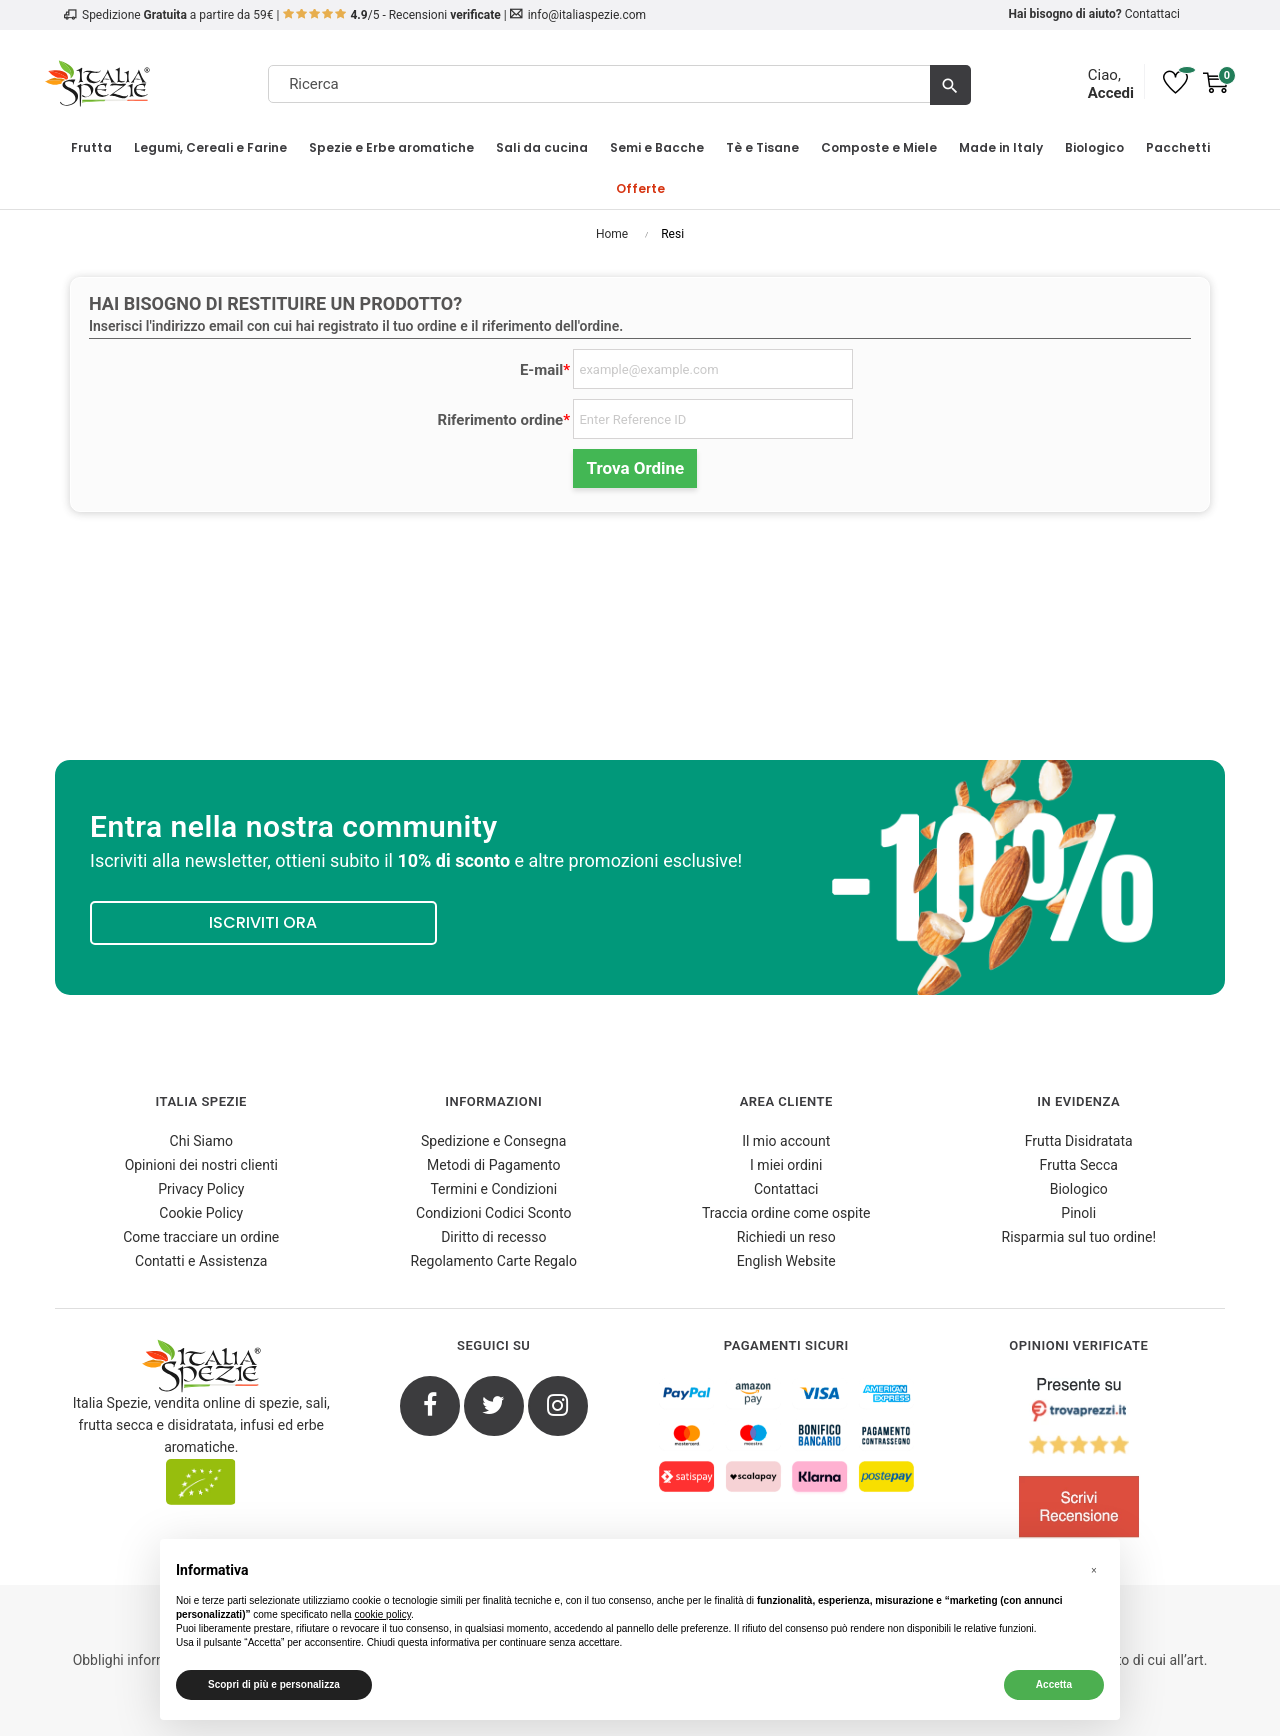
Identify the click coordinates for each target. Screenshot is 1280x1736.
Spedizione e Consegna (493, 1141)
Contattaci (1152, 14)
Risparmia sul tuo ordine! (1079, 1237)
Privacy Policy (201, 1189)
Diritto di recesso (493, 1237)
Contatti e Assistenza (201, 1261)
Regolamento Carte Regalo (494, 1261)
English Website (786, 1261)
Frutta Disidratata (1079, 1141)
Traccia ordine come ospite (786, 1213)
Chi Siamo (201, 1141)
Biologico (1079, 1189)
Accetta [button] (1054, 1684)
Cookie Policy (201, 1213)
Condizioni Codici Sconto (493, 1213)
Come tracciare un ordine (201, 1237)
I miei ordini (786, 1165)
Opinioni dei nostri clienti (201, 1165)
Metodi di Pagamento (493, 1165)
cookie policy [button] (382, 1614)
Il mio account (786, 1141)
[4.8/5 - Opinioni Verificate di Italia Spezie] (1079, 1462)
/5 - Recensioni (392, 15)
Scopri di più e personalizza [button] (274, 1684)
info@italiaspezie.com (587, 15)
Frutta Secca (1079, 1165)
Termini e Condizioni (493, 1189)
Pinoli (1078, 1213)
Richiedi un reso (786, 1237)
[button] (1094, 1571)
